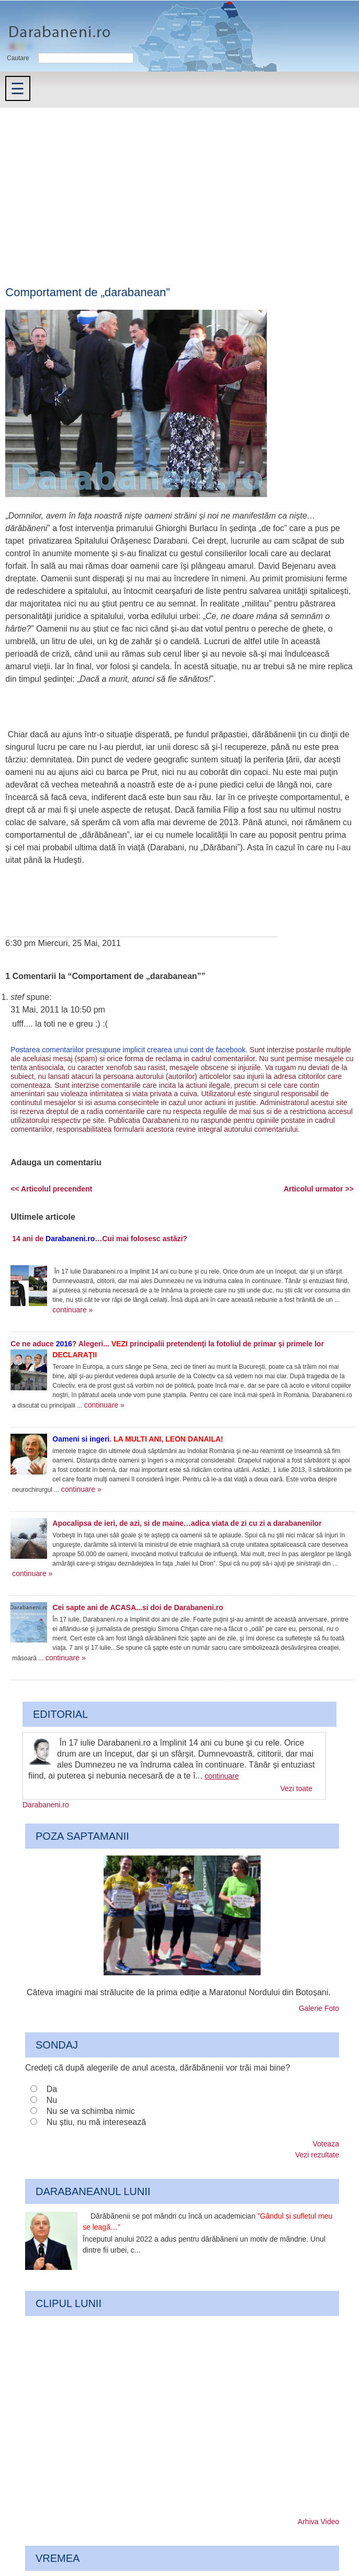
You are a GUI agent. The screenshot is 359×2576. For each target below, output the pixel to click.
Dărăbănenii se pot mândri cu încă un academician (207, 2221)
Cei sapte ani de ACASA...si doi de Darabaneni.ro (137, 1607)
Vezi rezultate (317, 2155)
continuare (222, 1776)
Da (52, 2089)
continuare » (72, 1310)
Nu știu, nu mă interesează (96, 2122)
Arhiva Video (318, 2521)
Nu (52, 2100)
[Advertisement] (179, 186)
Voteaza (325, 2144)
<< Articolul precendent (51, 1189)
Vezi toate (297, 1788)
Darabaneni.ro (56, 26)
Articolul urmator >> (319, 1189)
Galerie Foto (319, 2008)
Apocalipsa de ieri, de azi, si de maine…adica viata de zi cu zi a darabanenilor (186, 1523)
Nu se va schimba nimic (91, 2111)
